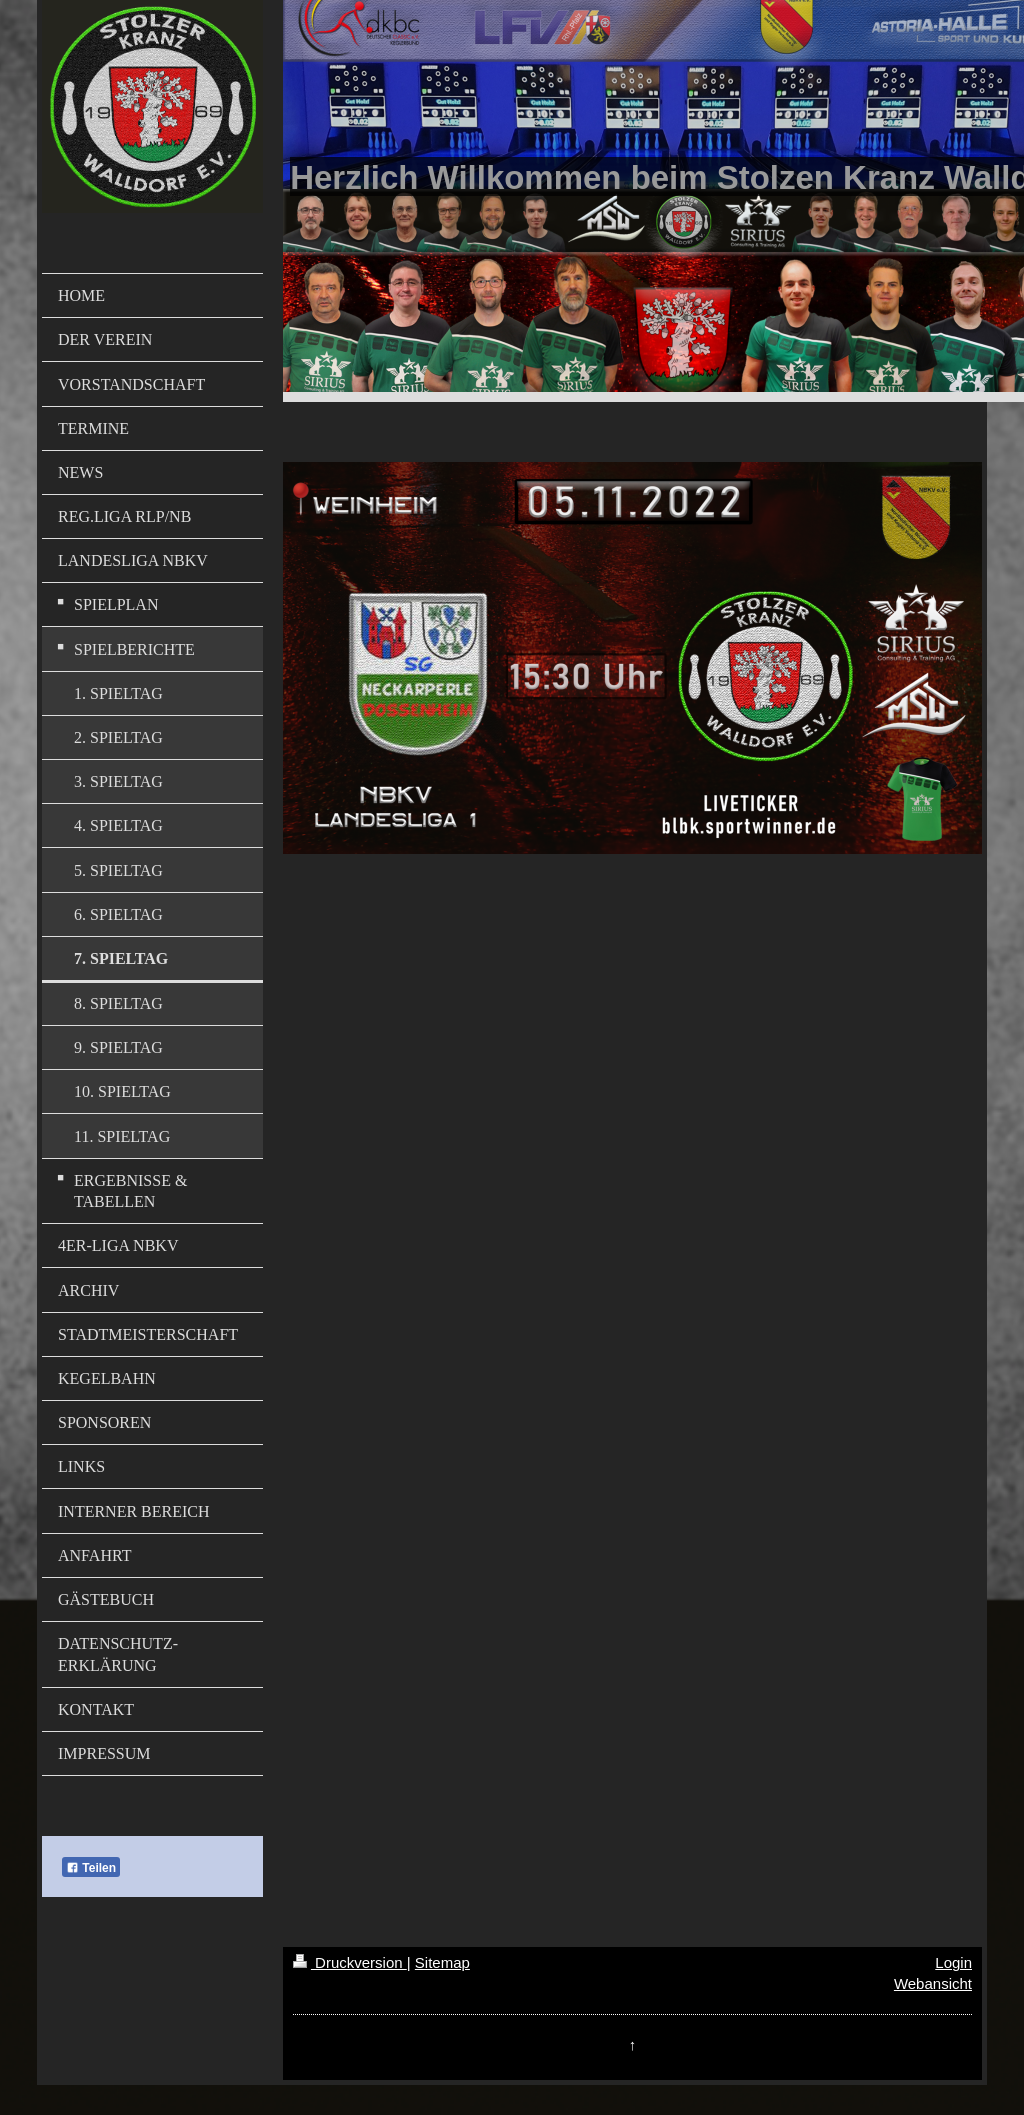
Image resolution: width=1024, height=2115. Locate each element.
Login (953, 1962)
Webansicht (933, 1983)
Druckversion (350, 1962)
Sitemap (442, 1962)
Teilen (91, 1868)
